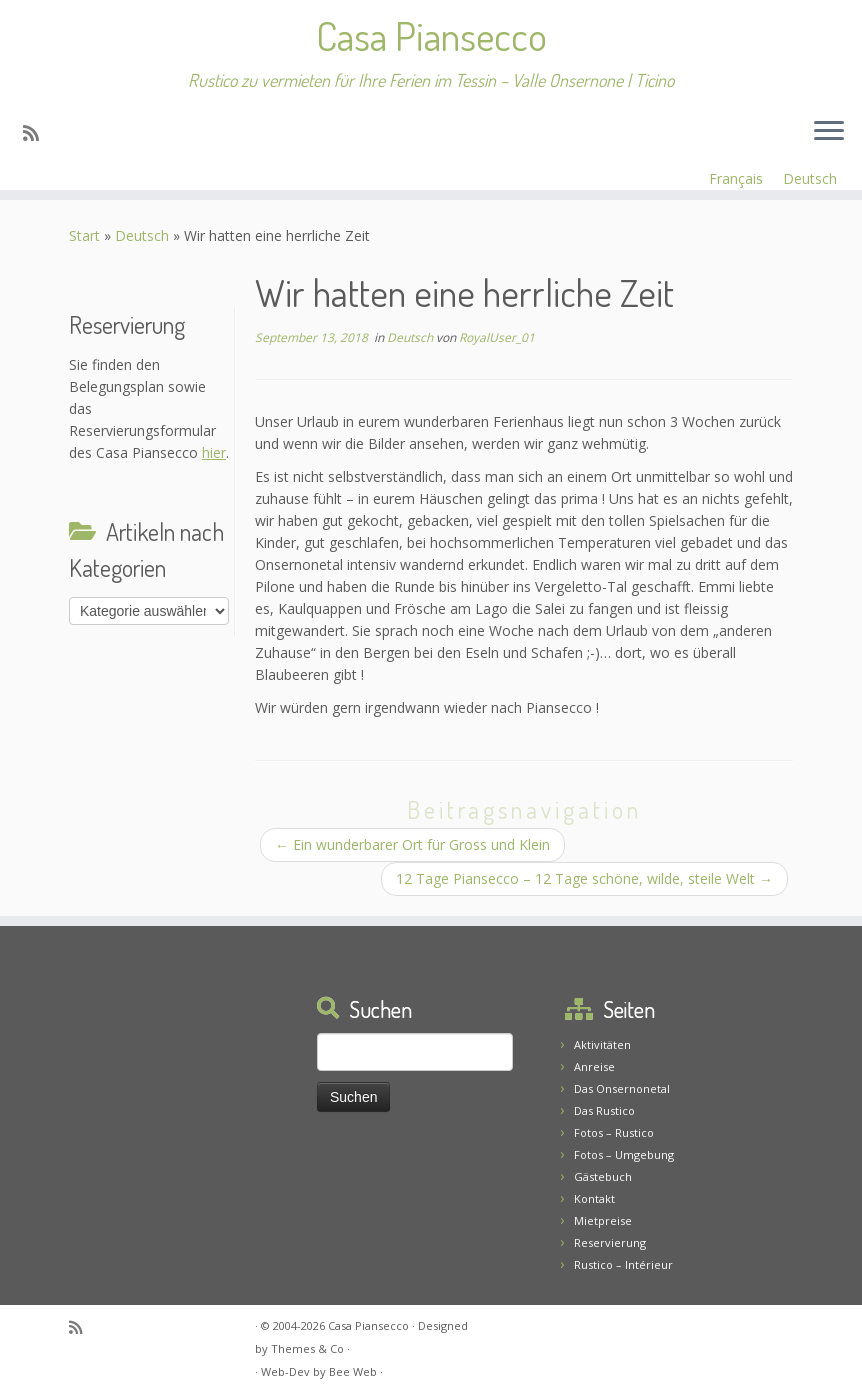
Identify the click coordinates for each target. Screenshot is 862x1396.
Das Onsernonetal (622, 1088)
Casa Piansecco (431, 35)
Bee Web (353, 1371)
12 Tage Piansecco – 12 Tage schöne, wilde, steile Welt (584, 878)
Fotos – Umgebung (624, 1154)
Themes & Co (307, 1348)
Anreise (594, 1066)
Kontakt (594, 1198)
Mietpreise (603, 1220)
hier (214, 452)
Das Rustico (604, 1110)
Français (736, 178)
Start (84, 235)
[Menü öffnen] (829, 132)
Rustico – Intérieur (623, 1264)
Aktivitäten (602, 1044)
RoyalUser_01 (497, 337)
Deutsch (810, 178)
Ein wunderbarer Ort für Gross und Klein (412, 844)
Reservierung (610, 1242)
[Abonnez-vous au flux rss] (37, 133)
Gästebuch (603, 1176)
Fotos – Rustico (614, 1132)
